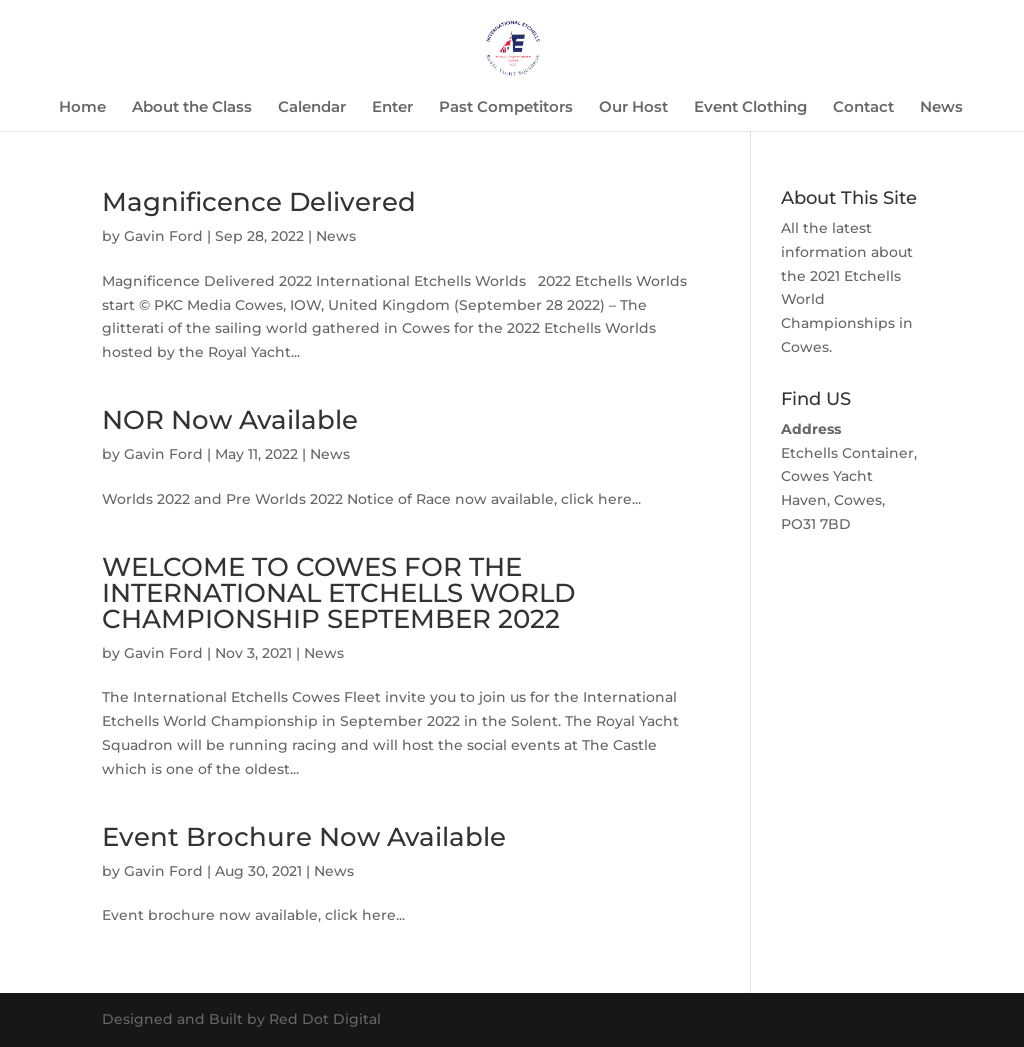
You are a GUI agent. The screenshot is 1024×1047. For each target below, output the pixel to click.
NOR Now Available (230, 420)
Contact (863, 108)
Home (82, 108)
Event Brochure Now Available (304, 837)
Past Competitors (506, 108)
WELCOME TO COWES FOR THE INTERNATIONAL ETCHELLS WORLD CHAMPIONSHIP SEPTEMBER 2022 (338, 593)
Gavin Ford (163, 236)
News (941, 108)
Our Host (633, 108)
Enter (392, 108)
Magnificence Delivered (259, 202)
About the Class (192, 108)
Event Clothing (750, 108)
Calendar (312, 108)
